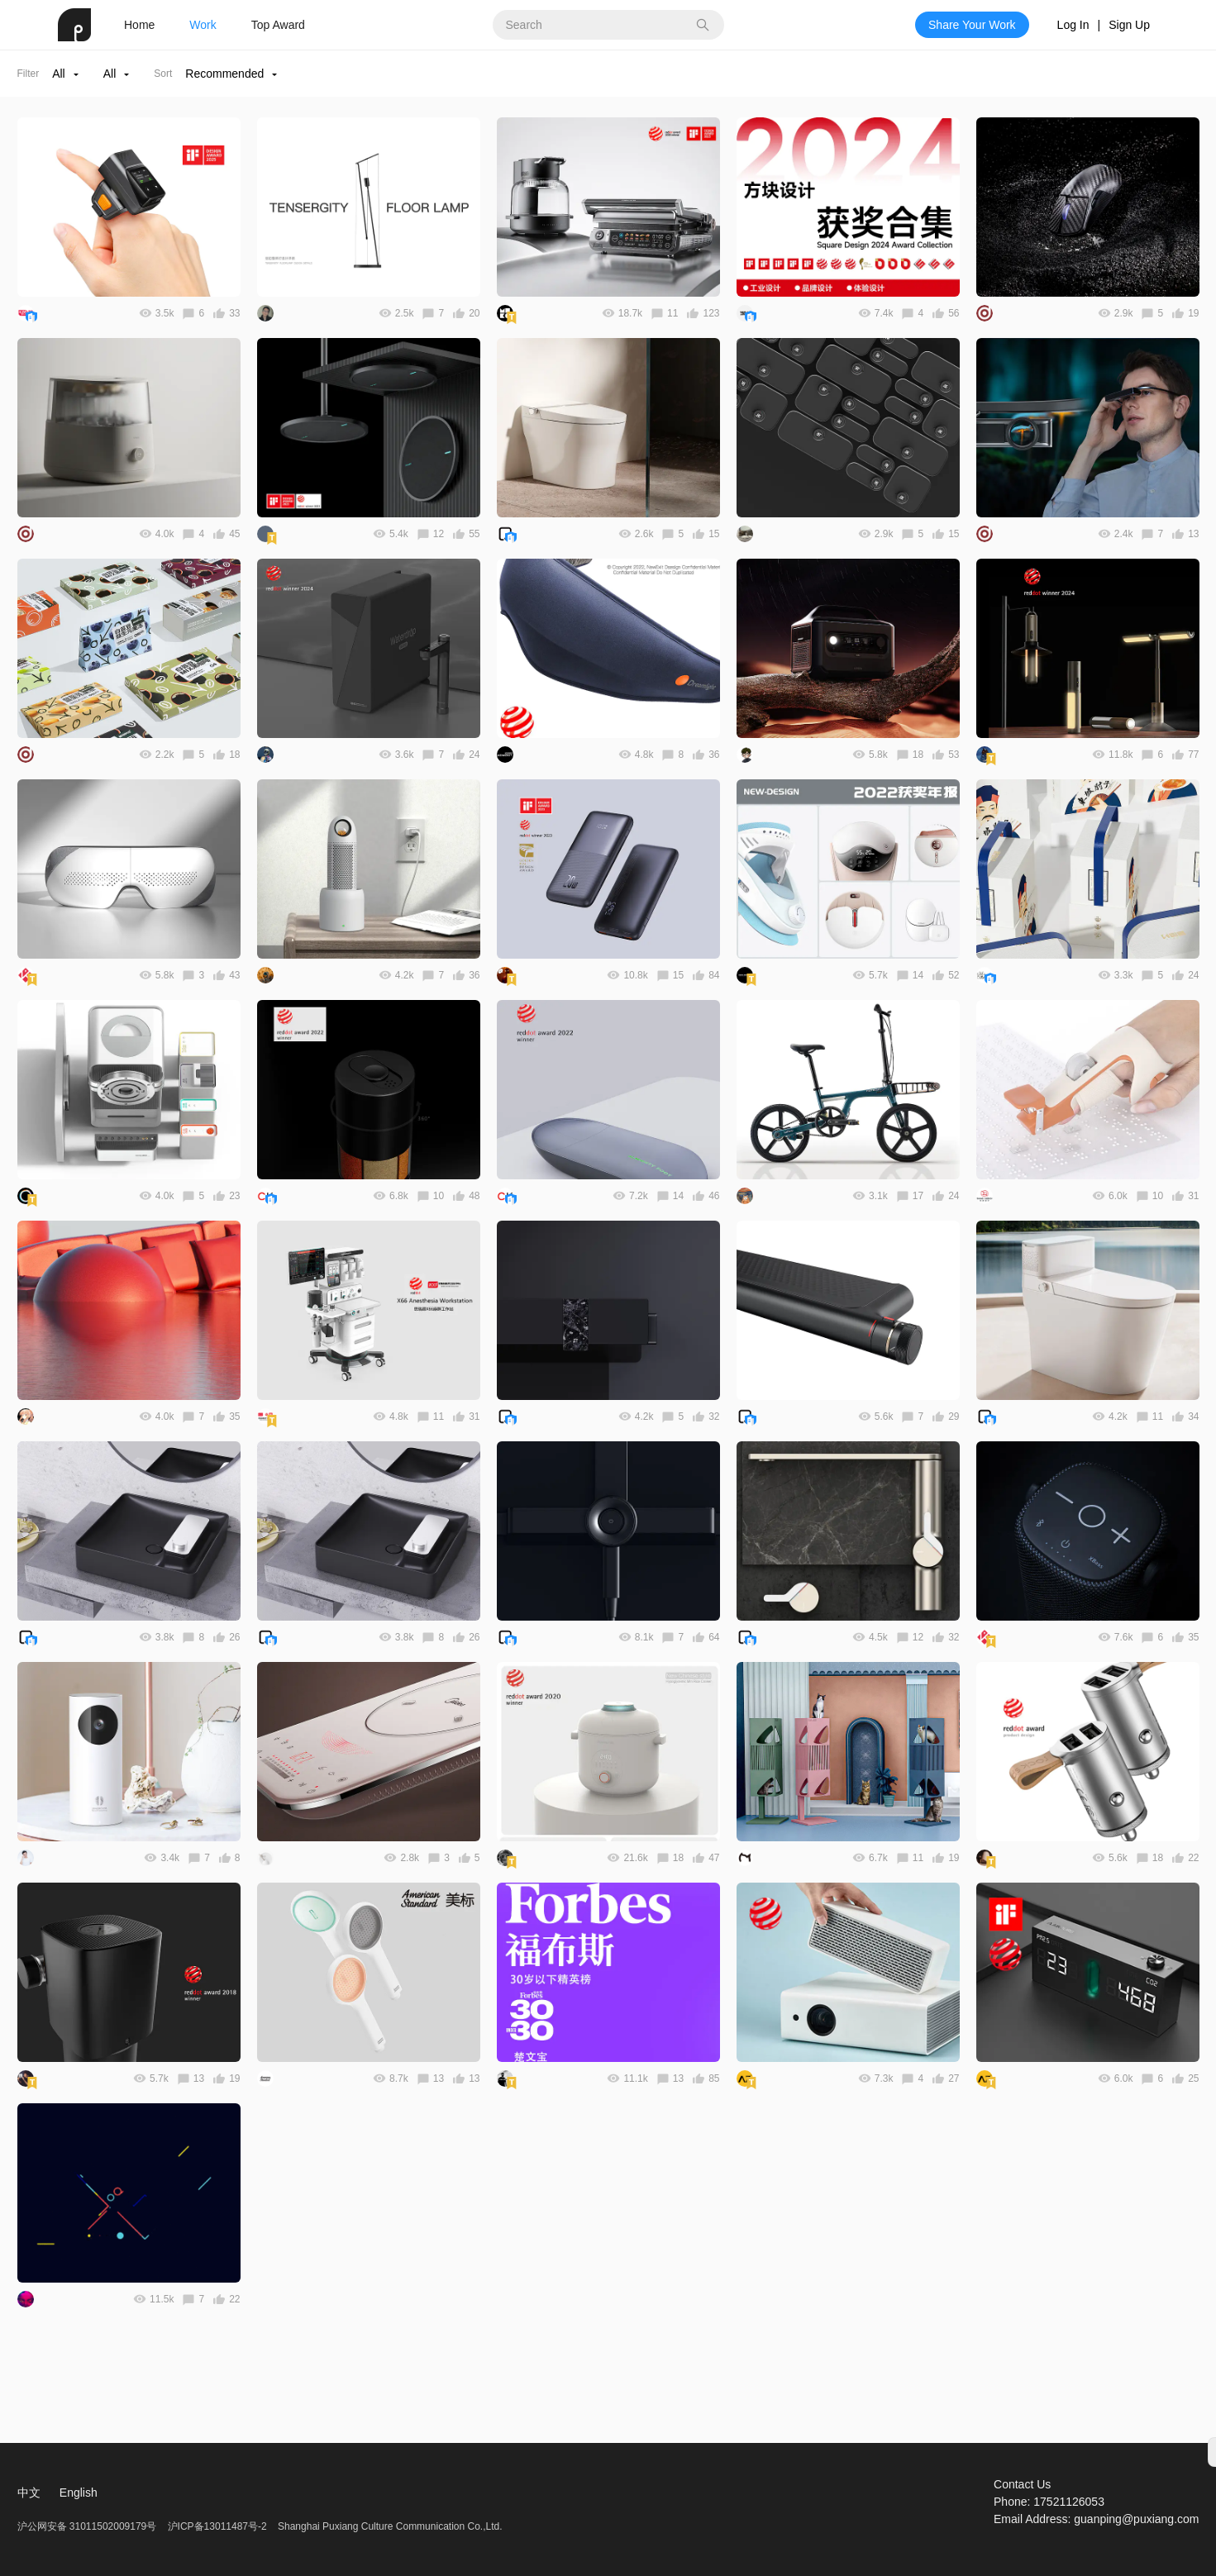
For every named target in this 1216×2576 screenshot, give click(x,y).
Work (202, 24)
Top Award (278, 24)
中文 (29, 2492)
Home (139, 24)
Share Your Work (972, 24)
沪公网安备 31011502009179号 (88, 2526)
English (79, 2492)
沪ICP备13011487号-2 (217, 2526)
